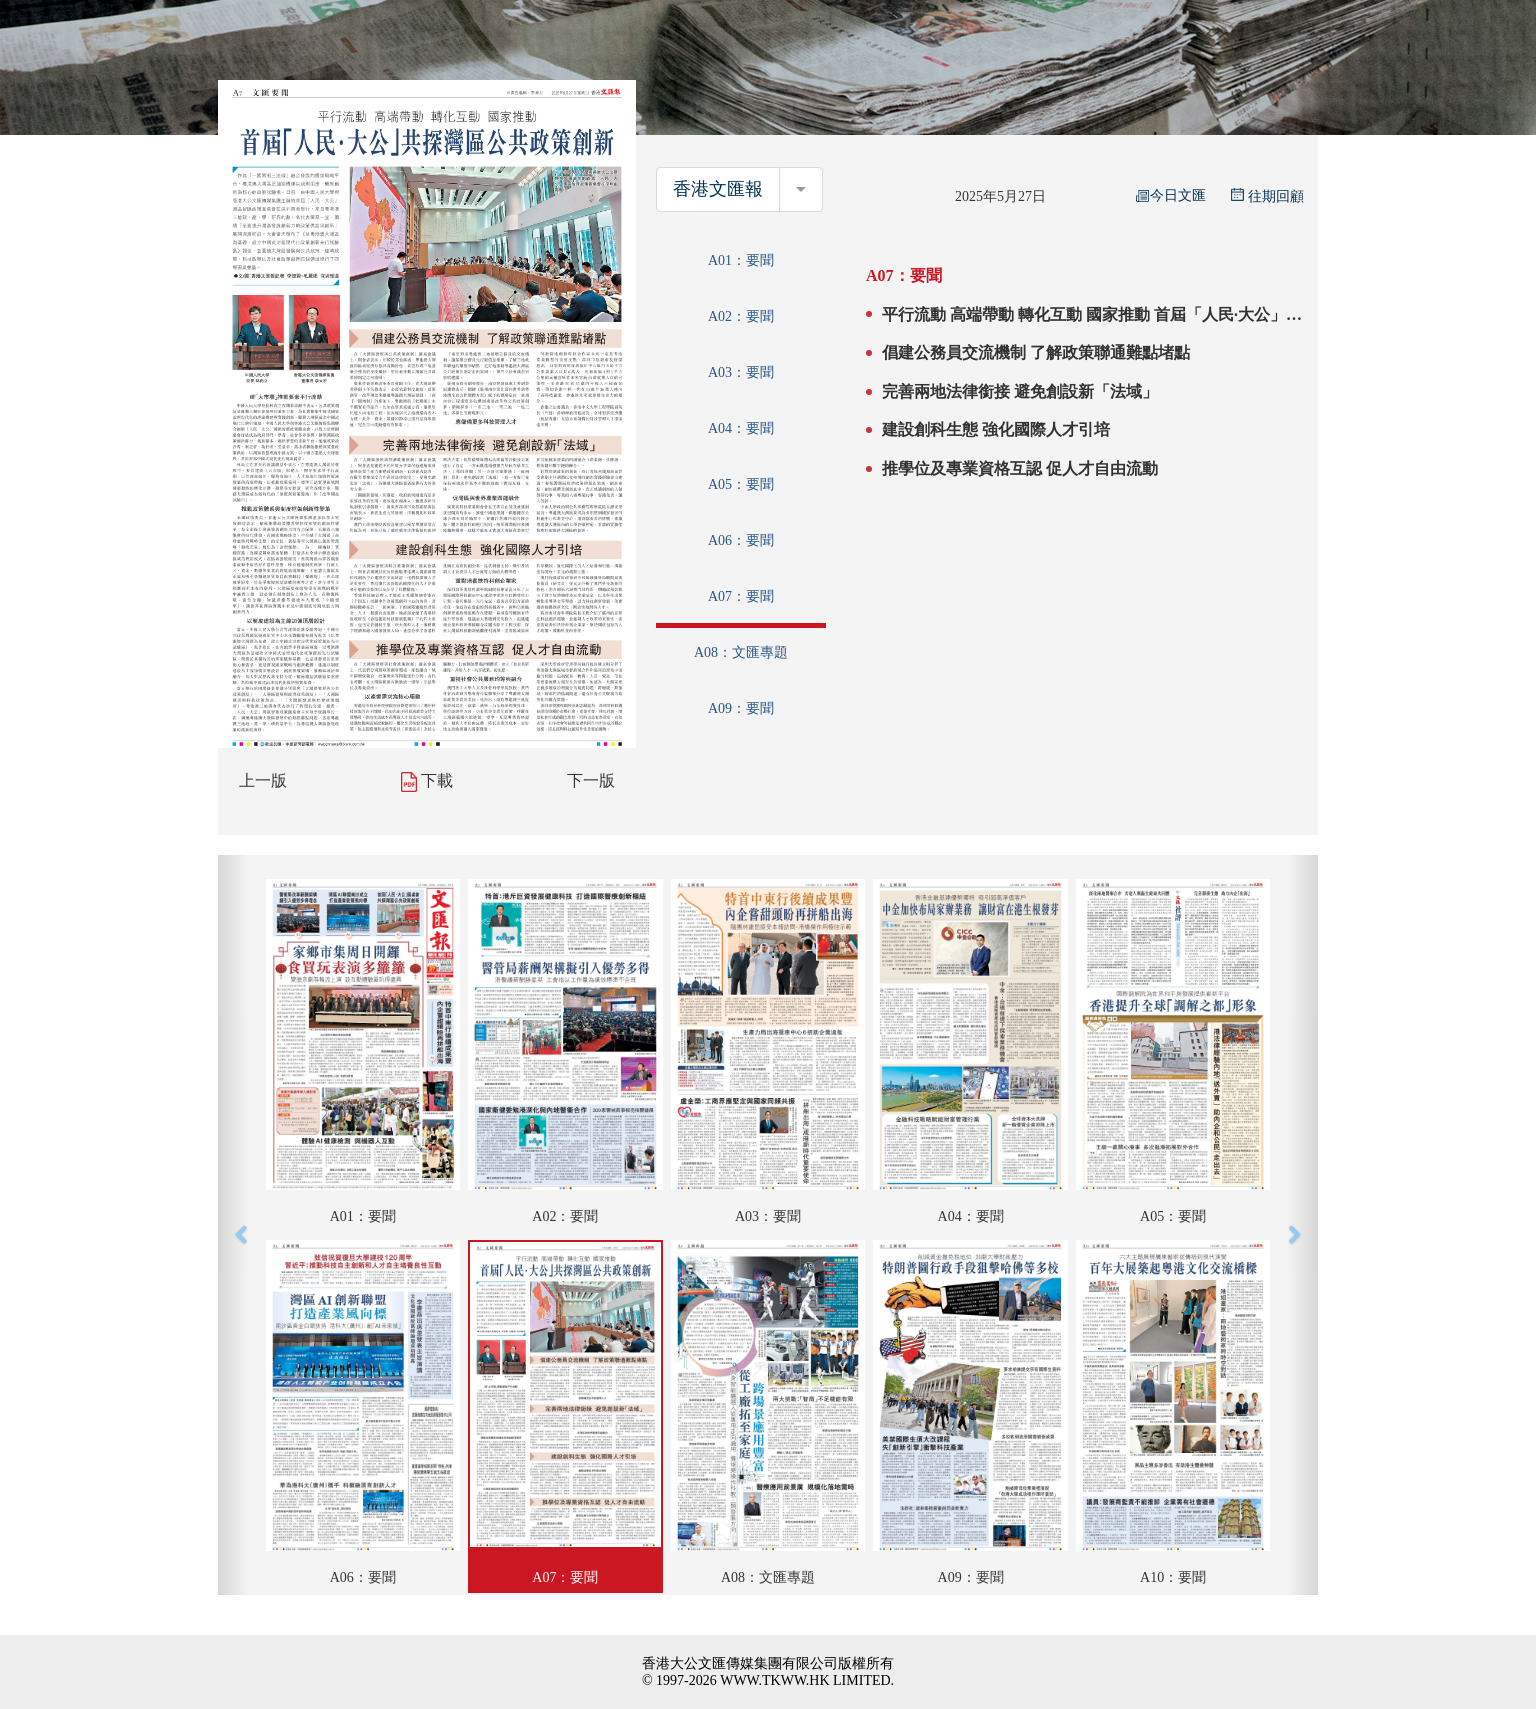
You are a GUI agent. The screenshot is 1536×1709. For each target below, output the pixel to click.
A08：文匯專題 (741, 652)
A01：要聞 (741, 260)
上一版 (263, 780)
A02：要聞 (741, 316)
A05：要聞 (741, 484)
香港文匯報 (718, 189)
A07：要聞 (741, 596)
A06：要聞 (741, 540)
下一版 (591, 780)
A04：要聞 (741, 428)
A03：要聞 (741, 372)
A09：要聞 (741, 708)
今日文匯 (1171, 195)
